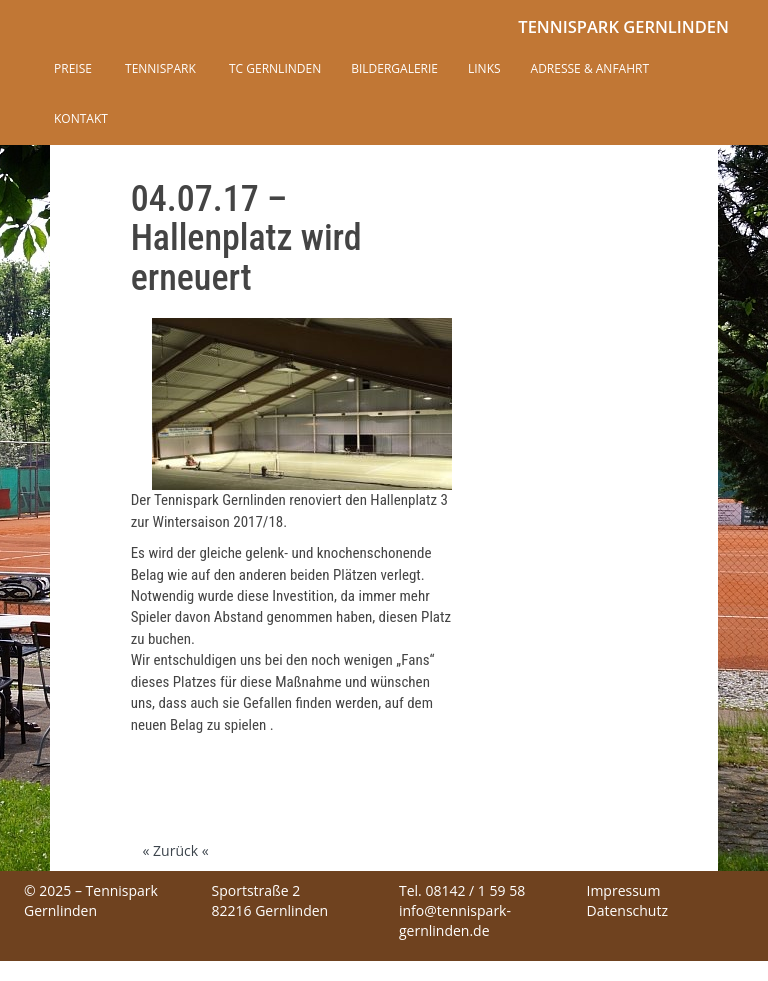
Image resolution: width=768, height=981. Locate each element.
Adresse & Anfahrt (590, 68)
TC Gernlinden (273, 68)
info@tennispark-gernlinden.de (455, 920)
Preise (73, 68)
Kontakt (81, 118)
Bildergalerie (394, 68)
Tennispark (159, 68)
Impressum (624, 890)
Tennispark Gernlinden (623, 26)
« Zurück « (175, 850)
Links (484, 68)
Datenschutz (627, 910)
